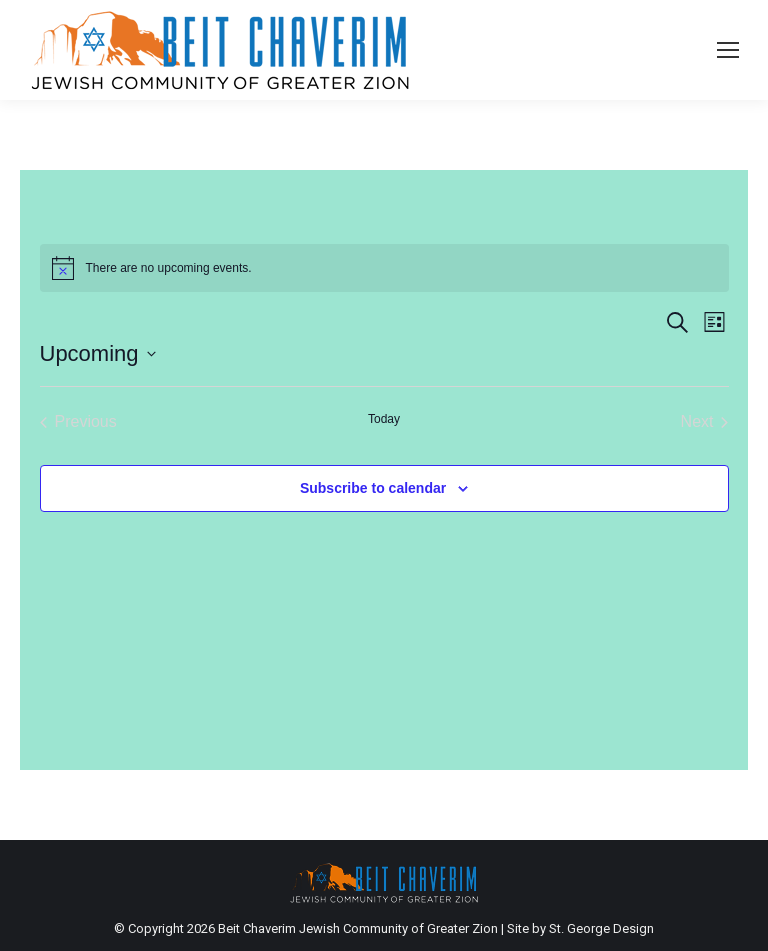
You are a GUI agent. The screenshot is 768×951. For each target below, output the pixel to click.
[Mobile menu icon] (728, 50)
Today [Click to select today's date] (384, 419)
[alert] (384, 268)
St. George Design (601, 928)
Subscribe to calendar (373, 488)
